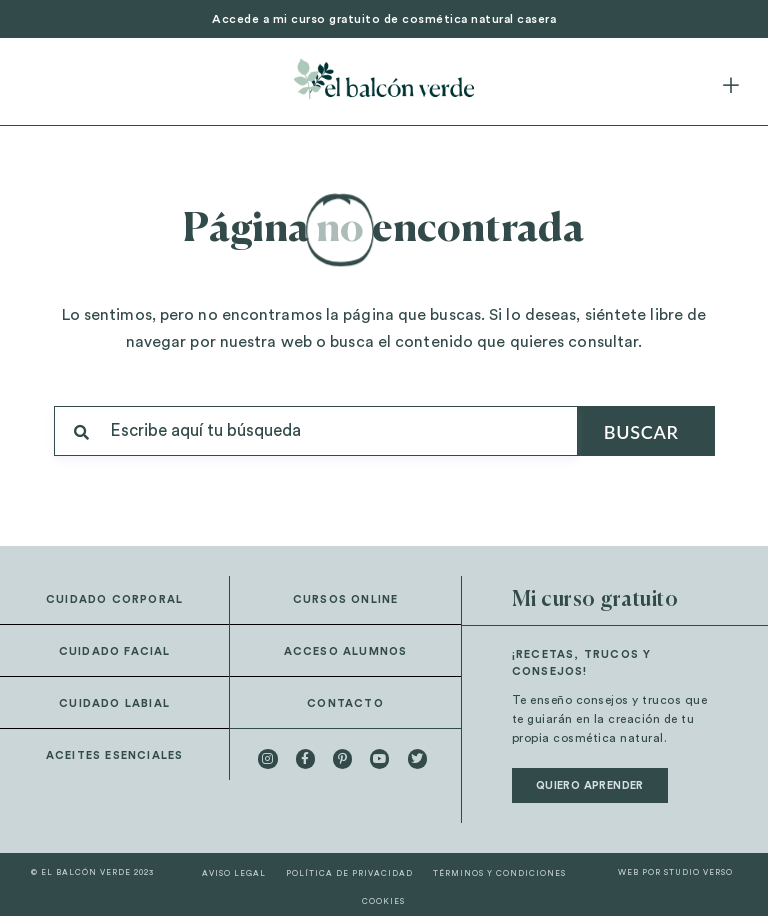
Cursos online (346, 599)
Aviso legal (234, 874)
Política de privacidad (349, 874)
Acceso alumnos (346, 651)
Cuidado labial (114, 703)
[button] (731, 86)
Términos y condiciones (499, 874)
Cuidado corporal (114, 599)
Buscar (641, 432)
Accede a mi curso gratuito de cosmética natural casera (384, 19)
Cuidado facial (115, 651)
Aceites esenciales (115, 755)
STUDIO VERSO (698, 873)
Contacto (345, 703)
